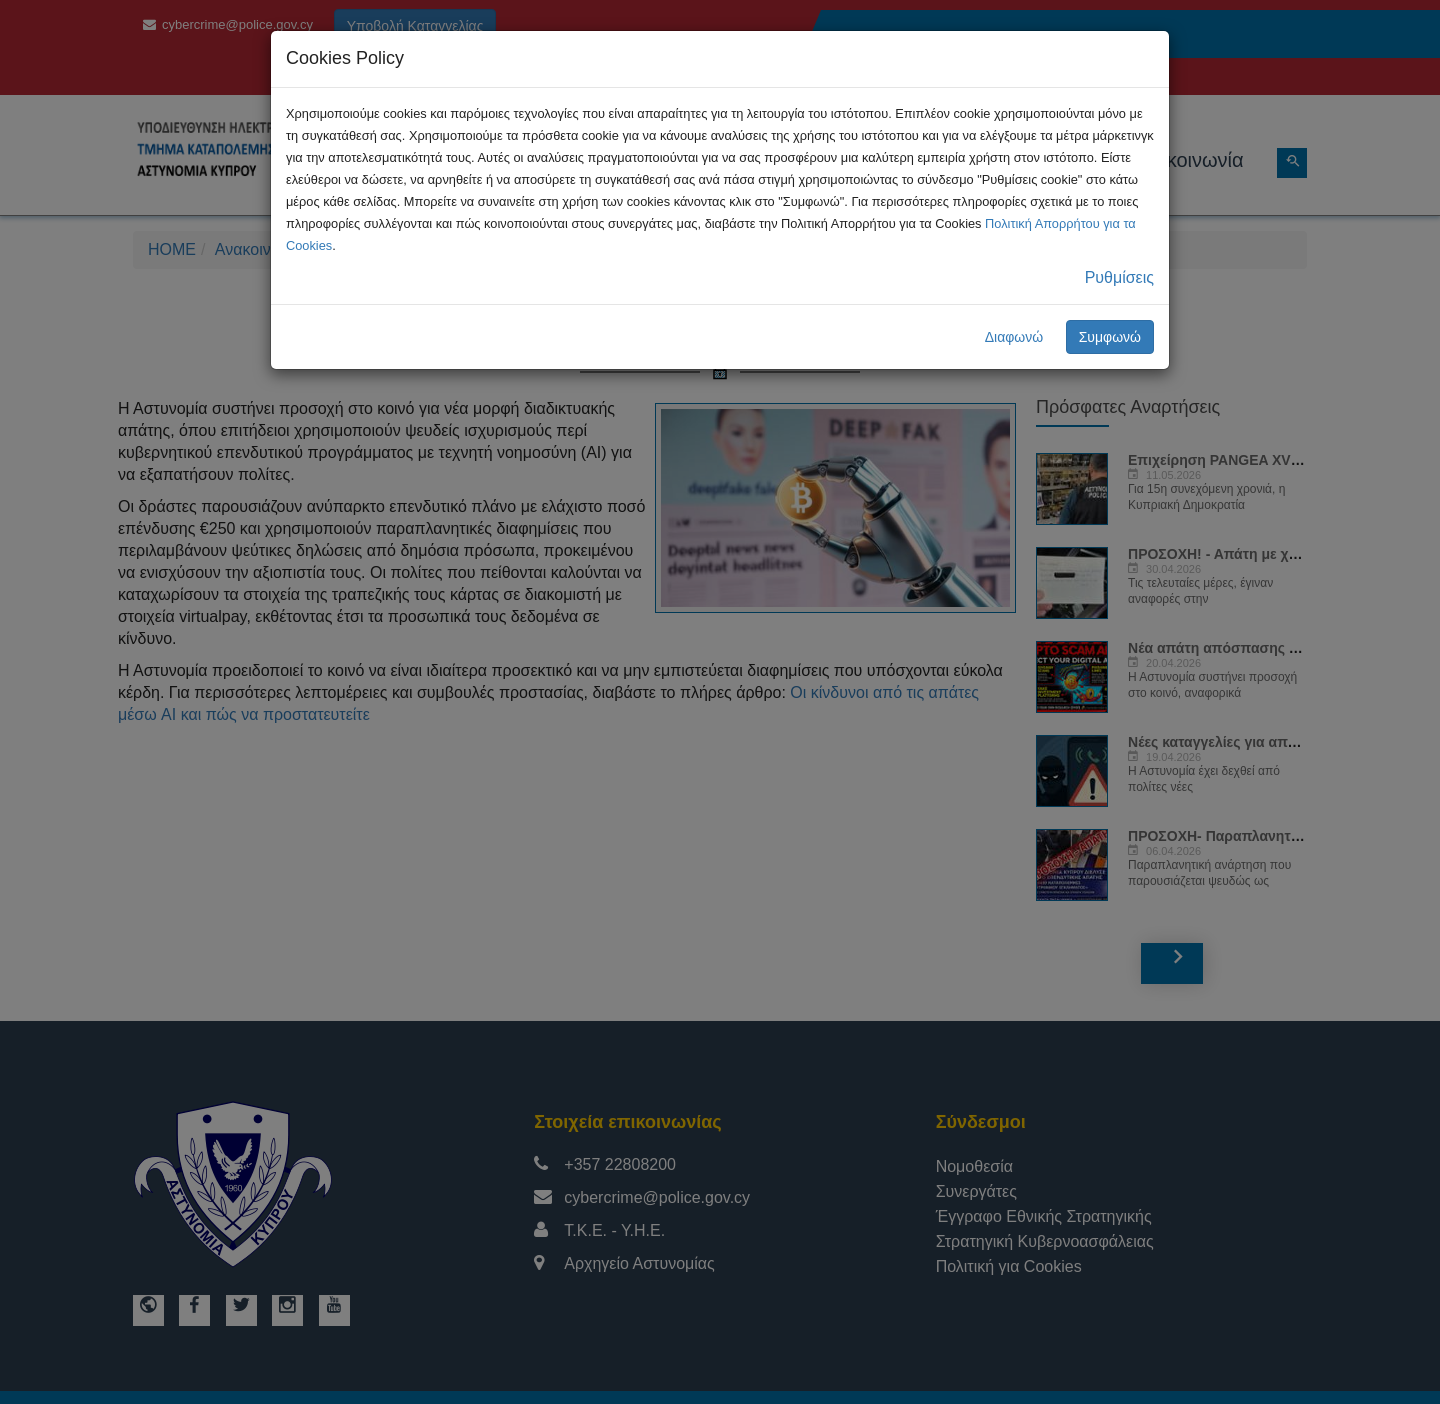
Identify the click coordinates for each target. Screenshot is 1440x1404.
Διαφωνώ (1014, 337)
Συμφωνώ (1110, 337)
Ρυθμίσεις (1119, 277)
